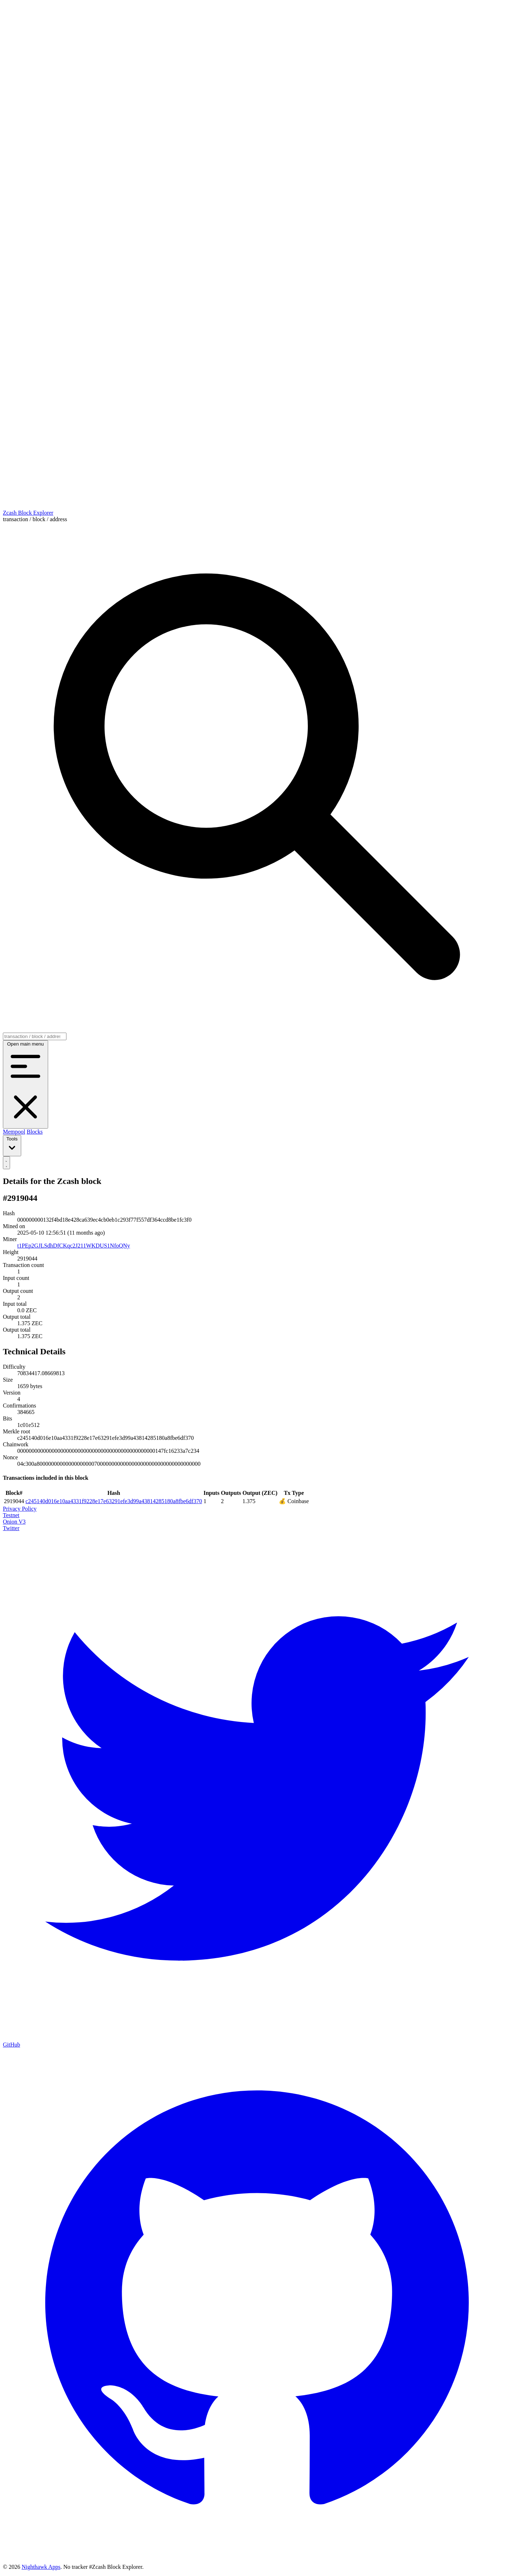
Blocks (34, 1132)
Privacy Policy (20, 1509)
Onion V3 (14, 1522)
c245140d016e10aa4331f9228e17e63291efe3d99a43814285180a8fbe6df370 (114, 1501)
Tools (12, 1145)
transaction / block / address (35, 519)
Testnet (11, 1515)
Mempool (14, 1132)
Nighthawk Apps (41, 2567)
